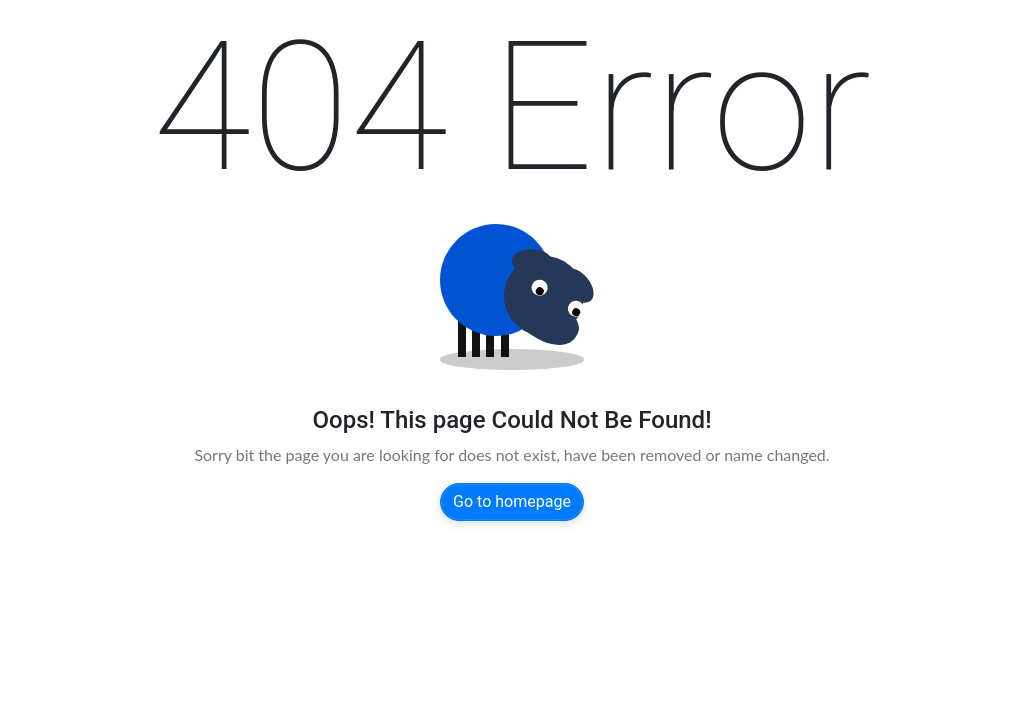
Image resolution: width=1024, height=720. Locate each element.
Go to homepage (512, 501)
